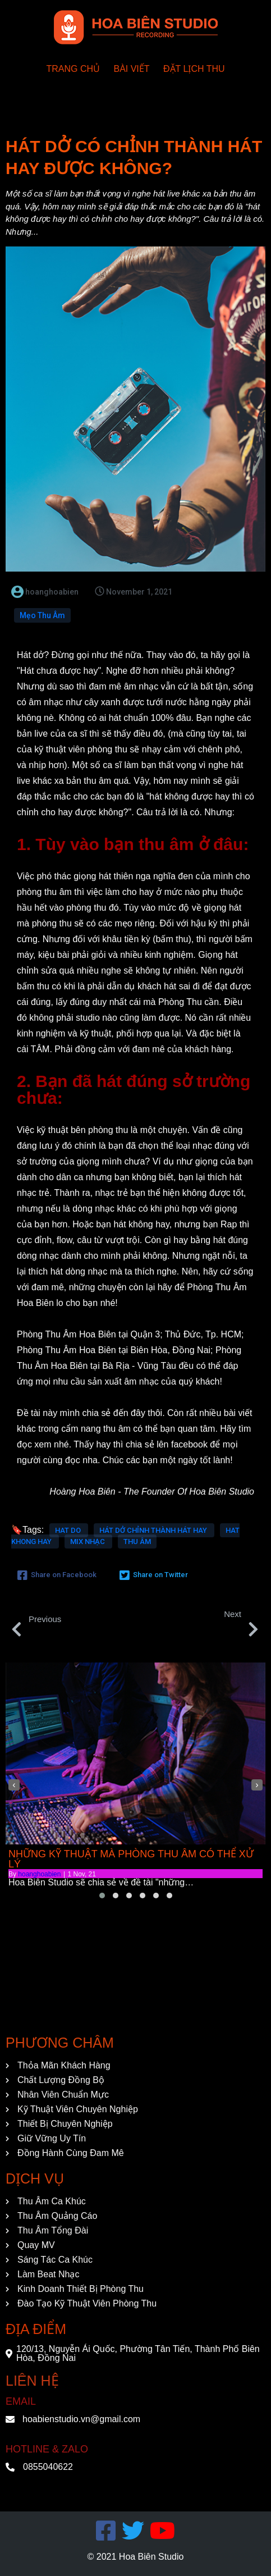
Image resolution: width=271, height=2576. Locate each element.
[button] (102, 1895)
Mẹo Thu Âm (42, 615)
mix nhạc (88, 1541)
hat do (68, 1530)
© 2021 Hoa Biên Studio (136, 2556)
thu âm (137, 1541)
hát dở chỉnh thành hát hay (154, 1530)
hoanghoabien (39, 1874)
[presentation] (14, 1785)
